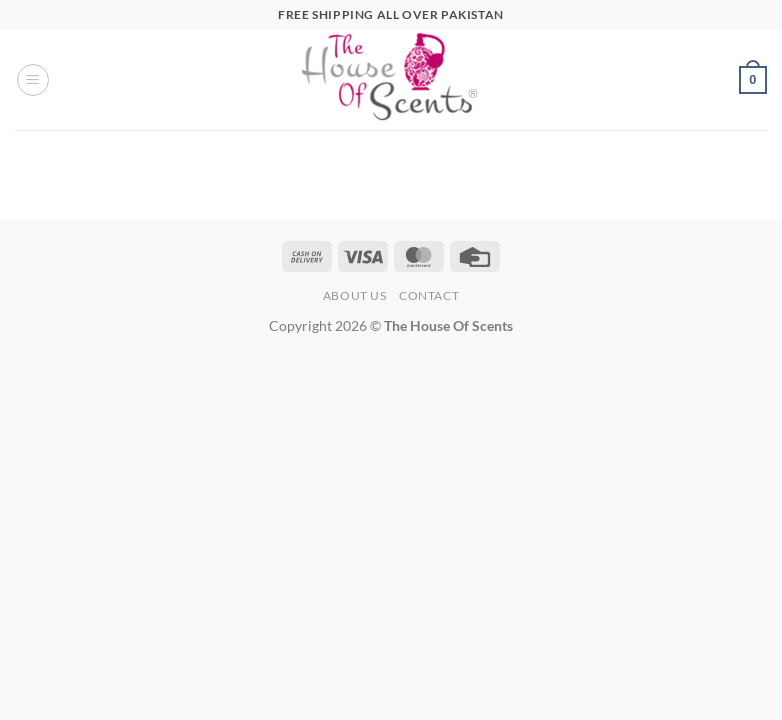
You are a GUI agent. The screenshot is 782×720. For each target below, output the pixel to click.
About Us (355, 295)
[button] (33, 80)
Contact (429, 295)
